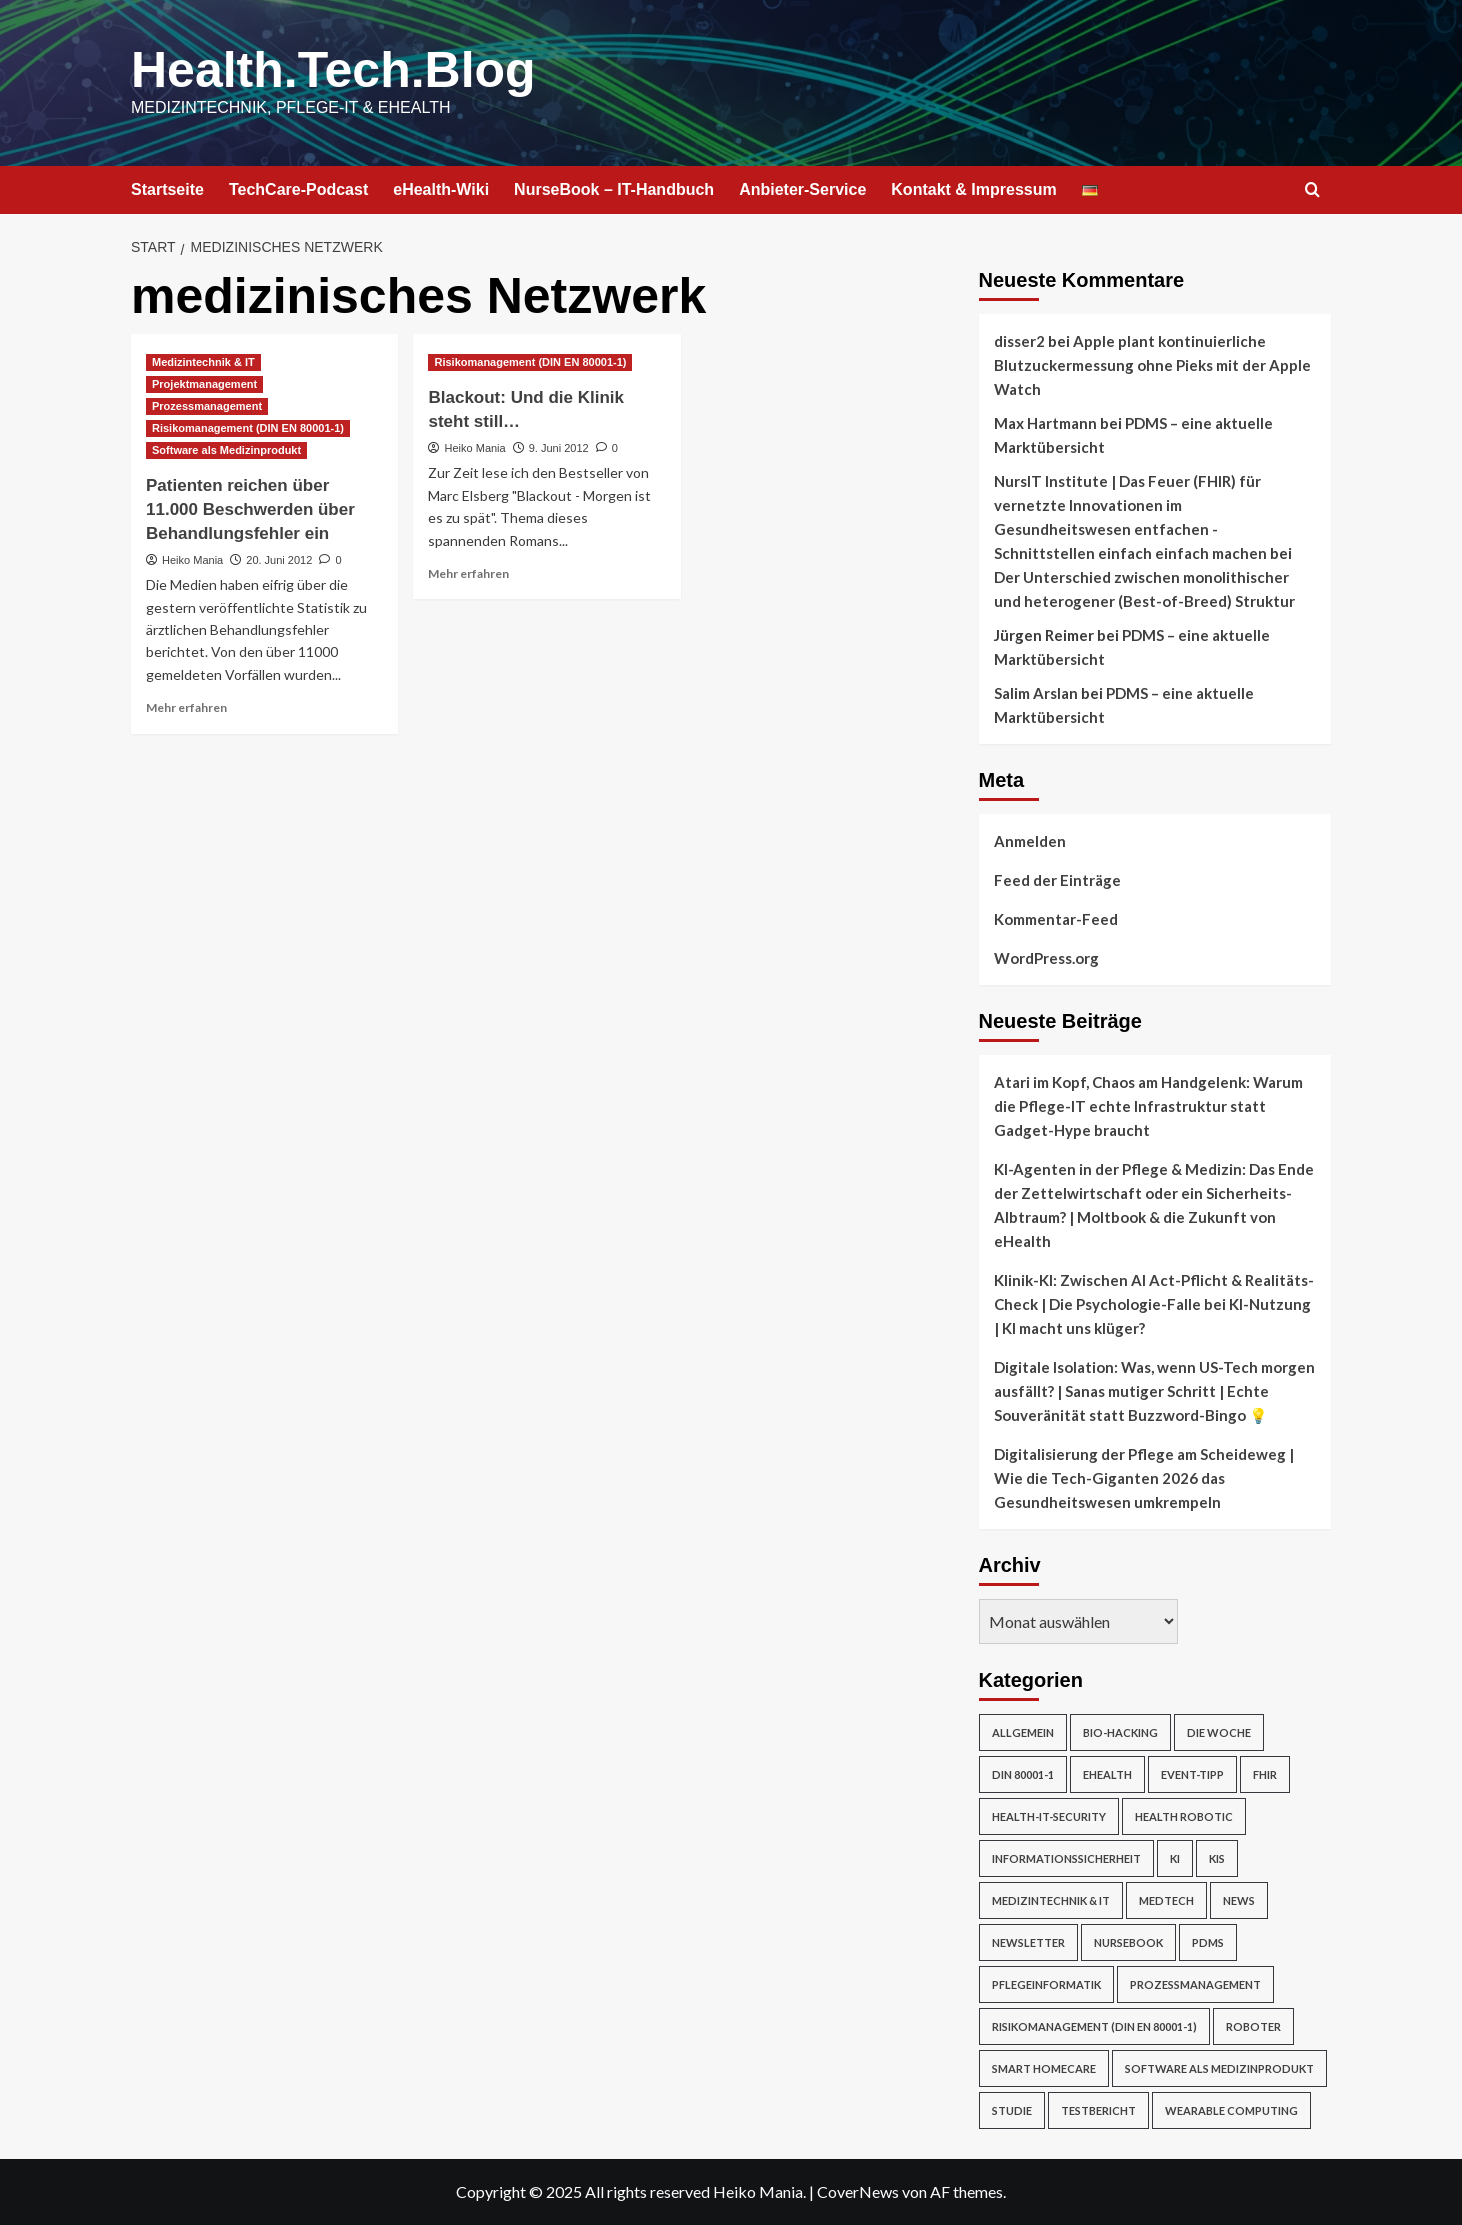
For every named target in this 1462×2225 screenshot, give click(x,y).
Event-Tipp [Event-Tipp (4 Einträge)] (1192, 1774)
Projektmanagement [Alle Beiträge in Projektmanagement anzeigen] (204, 384)
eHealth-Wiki (441, 189)
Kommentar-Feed (1056, 919)
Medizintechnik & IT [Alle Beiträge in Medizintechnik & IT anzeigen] (203, 362)
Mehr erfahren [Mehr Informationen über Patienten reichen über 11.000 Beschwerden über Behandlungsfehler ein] (186, 707)
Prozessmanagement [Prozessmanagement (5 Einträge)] (1195, 1984)
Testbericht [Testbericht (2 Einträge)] (1098, 2110)
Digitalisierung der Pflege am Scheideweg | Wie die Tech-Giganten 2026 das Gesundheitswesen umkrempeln (1144, 1478)
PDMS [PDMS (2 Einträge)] (1208, 1942)
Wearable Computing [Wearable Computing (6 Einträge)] (1231, 2110)
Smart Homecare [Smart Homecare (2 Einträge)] (1044, 2068)
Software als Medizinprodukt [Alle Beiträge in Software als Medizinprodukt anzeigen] (226, 450)
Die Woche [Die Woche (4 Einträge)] (1219, 1732)
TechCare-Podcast (298, 189)
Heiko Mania (192, 560)
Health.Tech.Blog (333, 70)
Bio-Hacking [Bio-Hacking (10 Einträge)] (1120, 1732)
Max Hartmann (1045, 423)
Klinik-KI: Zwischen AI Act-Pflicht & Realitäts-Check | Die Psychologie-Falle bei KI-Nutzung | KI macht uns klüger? (1154, 1304)
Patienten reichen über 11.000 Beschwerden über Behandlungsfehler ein (250, 509)
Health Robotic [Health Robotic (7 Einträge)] (1184, 1816)
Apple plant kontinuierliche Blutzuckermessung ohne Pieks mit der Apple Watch (1152, 365)
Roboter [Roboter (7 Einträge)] (1253, 2026)
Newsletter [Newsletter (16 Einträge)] (1028, 1942)
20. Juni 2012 (279, 560)
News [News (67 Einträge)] (1239, 1900)
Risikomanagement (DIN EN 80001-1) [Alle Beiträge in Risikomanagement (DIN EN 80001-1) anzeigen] (248, 428)
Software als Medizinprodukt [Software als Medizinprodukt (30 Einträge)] (1219, 2068)
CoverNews (858, 2191)
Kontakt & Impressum (973, 189)
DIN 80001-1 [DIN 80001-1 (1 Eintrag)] (1023, 1774)
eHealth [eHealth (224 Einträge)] (1107, 1774)
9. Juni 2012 (559, 448)
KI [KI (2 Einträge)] (1175, 1858)
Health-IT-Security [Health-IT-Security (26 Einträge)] (1049, 1816)
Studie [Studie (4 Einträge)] (1012, 2110)
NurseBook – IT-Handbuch (614, 189)
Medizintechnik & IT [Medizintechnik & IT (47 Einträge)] (1051, 1900)
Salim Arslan (1036, 693)
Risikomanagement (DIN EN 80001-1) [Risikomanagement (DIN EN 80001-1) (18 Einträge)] (1094, 2026)
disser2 (1019, 341)
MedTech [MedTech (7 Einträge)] (1166, 1900)
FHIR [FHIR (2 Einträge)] (1265, 1774)
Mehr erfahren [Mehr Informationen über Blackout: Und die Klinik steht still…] (468, 573)
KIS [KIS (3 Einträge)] (1217, 1858)
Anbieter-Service (802, 189)
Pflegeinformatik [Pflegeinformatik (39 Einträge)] (1046, 1984)
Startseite (167, 189)
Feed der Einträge (1057, 880)
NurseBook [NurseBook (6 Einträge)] (1128, 1942)
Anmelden (1030, 841)
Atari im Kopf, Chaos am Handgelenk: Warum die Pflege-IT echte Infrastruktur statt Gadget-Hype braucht (1148, 1106)
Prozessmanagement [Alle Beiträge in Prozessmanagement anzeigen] (207, 406)
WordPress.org (1046, 958)
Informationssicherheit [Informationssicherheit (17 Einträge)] (1066, 1858)
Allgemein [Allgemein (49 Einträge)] (1023, 1732)
